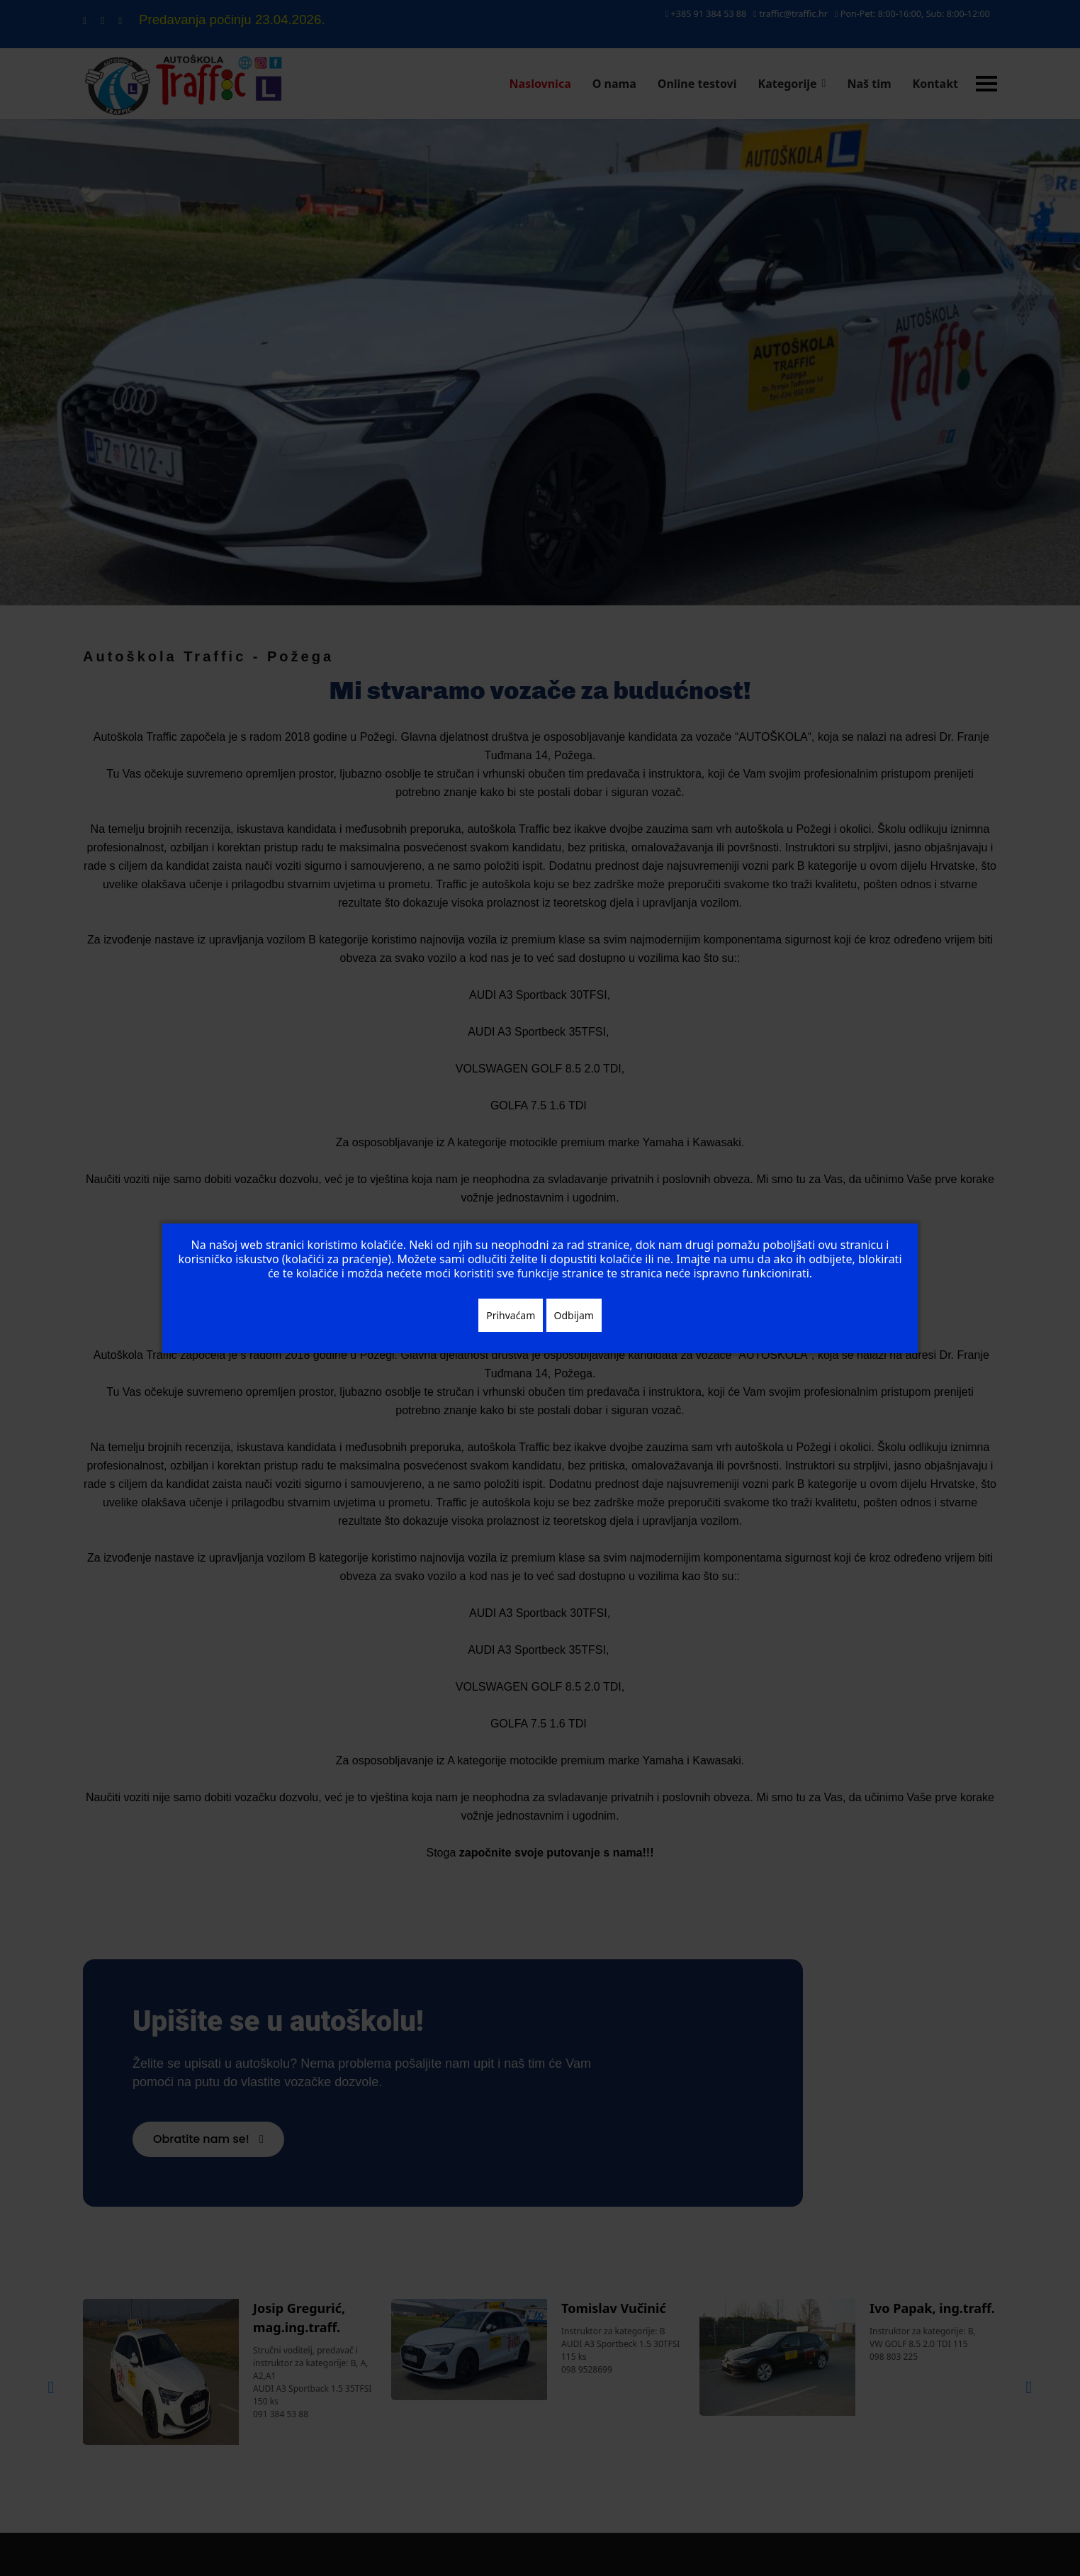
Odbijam (574, 1315)
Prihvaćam (510, 1315)
